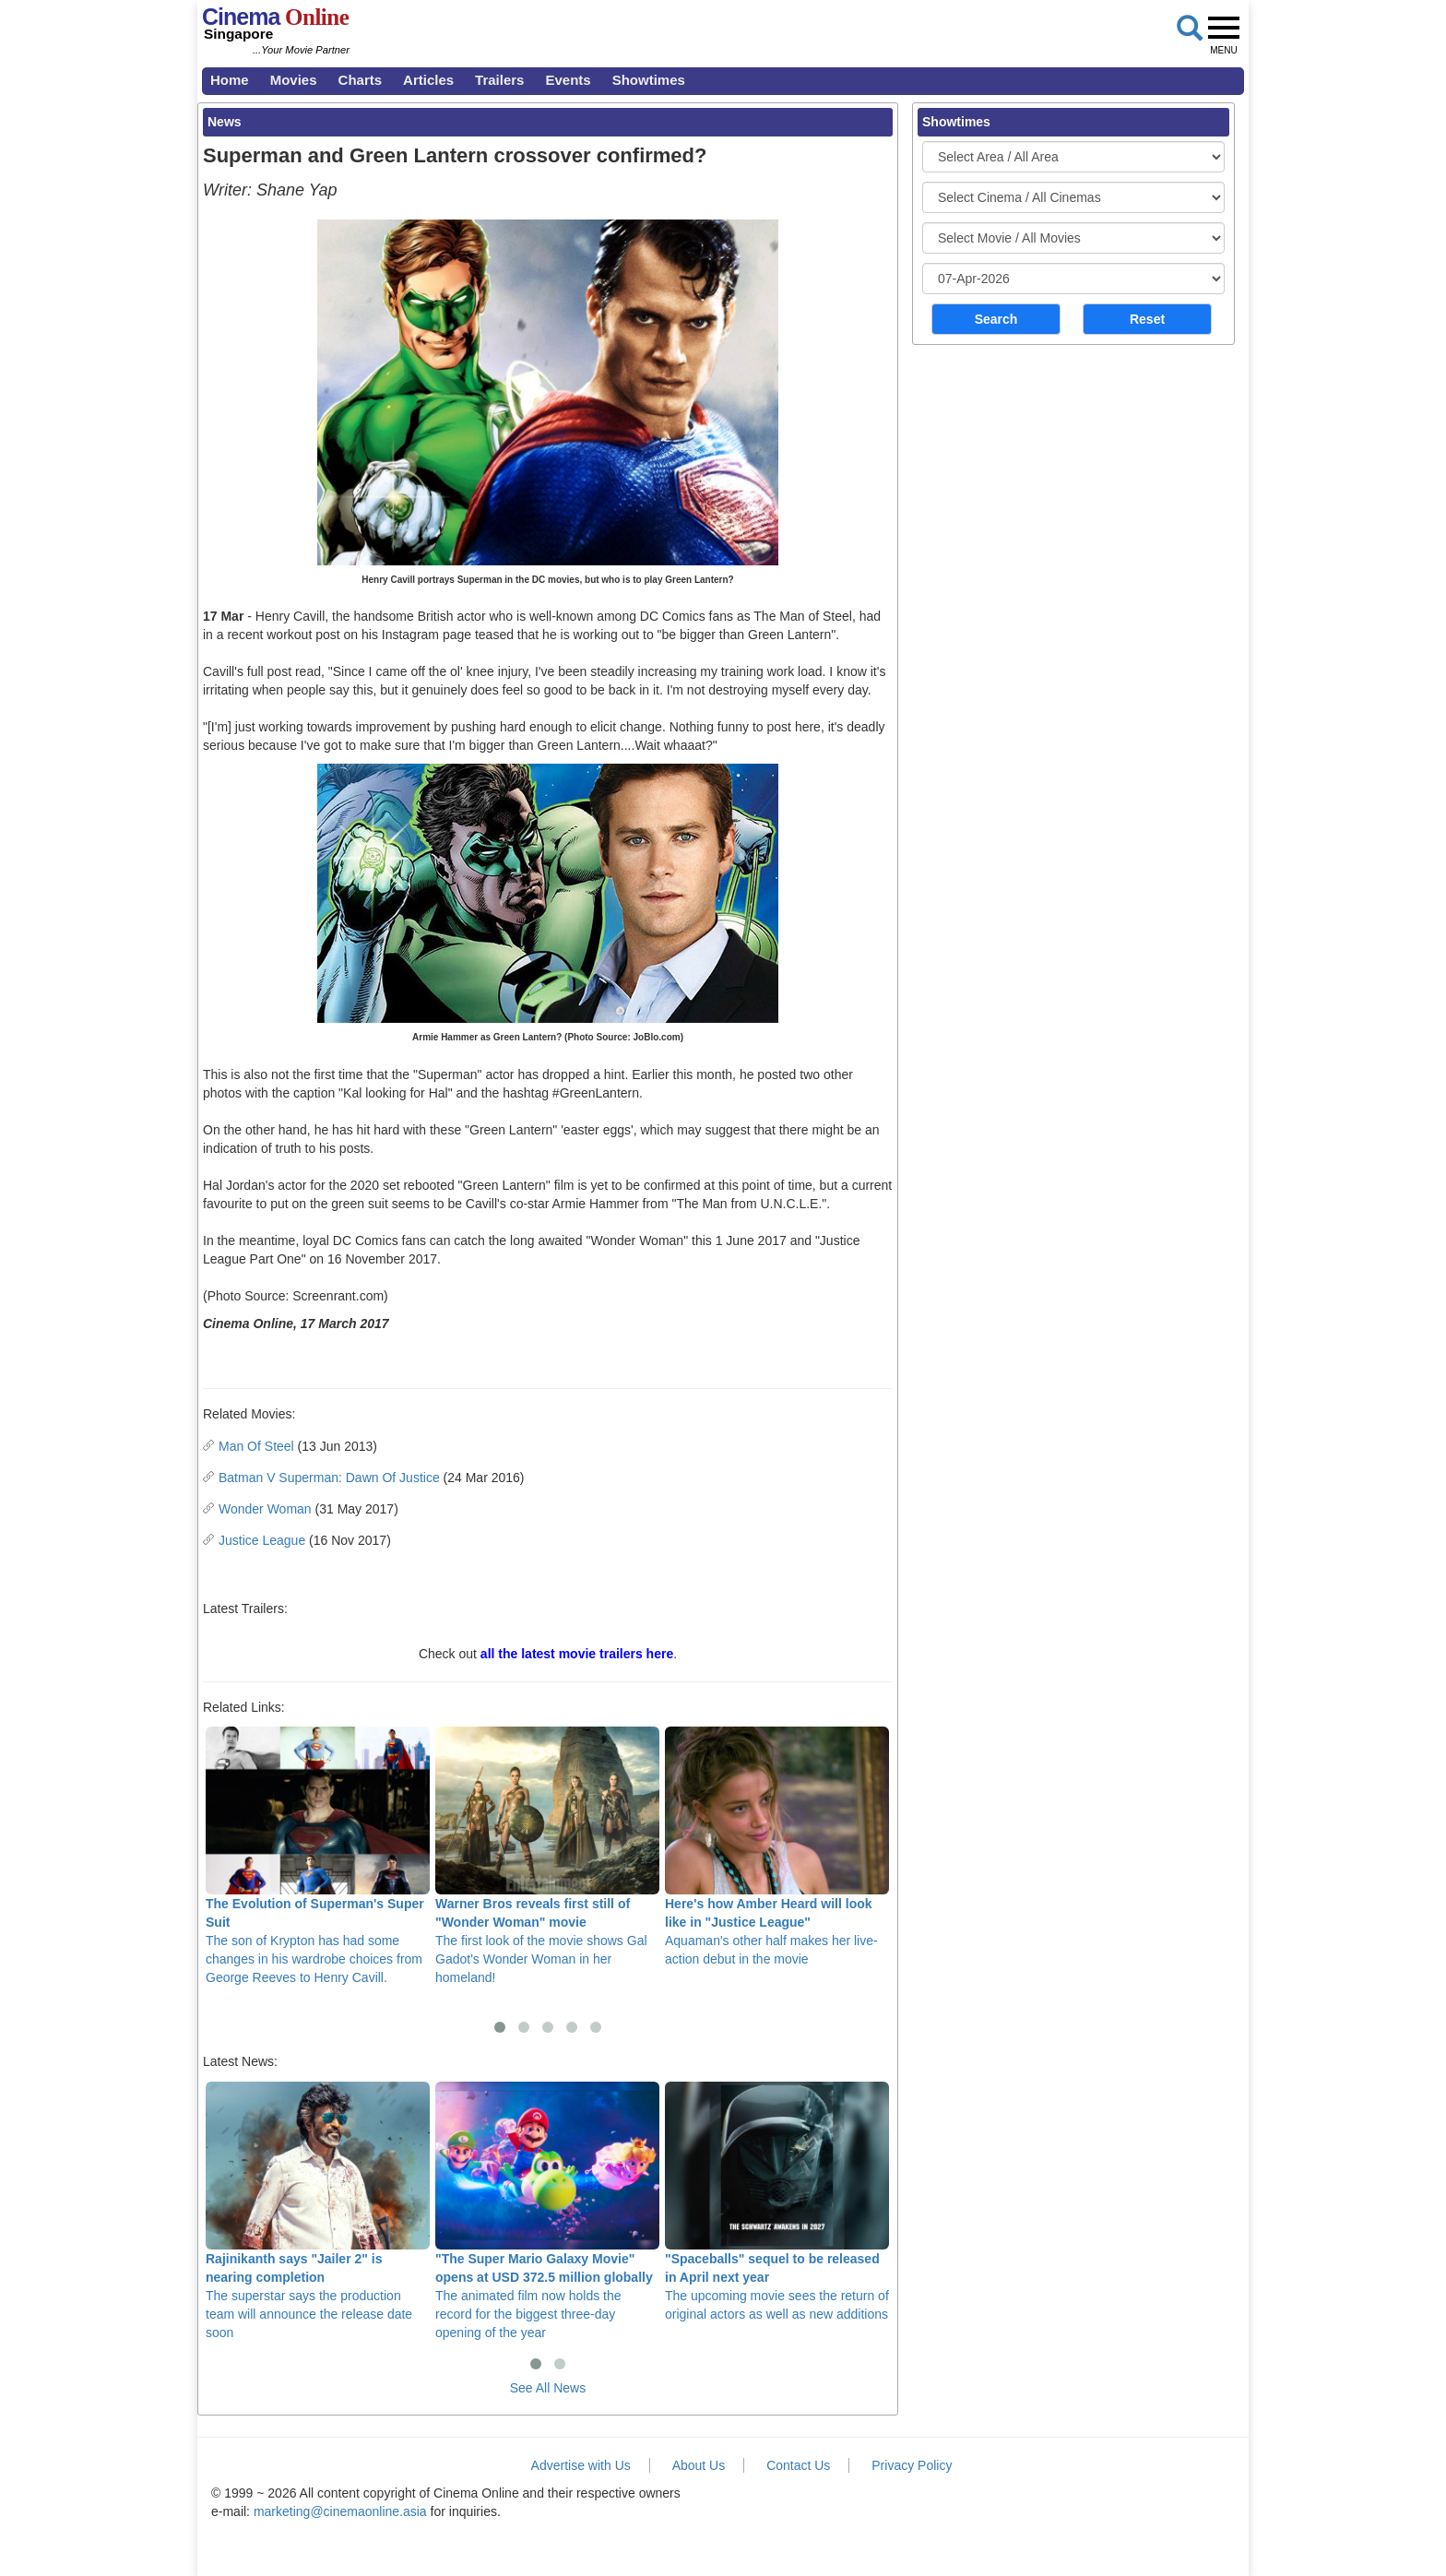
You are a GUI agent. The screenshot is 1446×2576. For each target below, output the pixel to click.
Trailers (499, 80)
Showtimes (648, 80)
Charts (360, 80)
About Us (699, 2465)
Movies (293, 80)
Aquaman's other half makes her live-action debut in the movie (777, 1846)
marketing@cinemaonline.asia (340, 2511)
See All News (548, 2387)
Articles (428, 80)
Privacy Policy (911, 2465)
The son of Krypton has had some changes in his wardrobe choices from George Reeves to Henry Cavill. (318, 1856)
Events (567, 80)
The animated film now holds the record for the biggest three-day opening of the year (547, 2211)
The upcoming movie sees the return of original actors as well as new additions (777, 2201)
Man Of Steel (256, 1446)
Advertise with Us (581, 2465)
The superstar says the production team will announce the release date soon (318, 2211)
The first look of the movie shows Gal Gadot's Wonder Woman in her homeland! (547, 1856)
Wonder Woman (265, 1509)
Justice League (262, 1540)
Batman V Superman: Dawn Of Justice (329, 1477)
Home (229, 80)
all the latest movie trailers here (576, 1653)
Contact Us (798, 2465)
